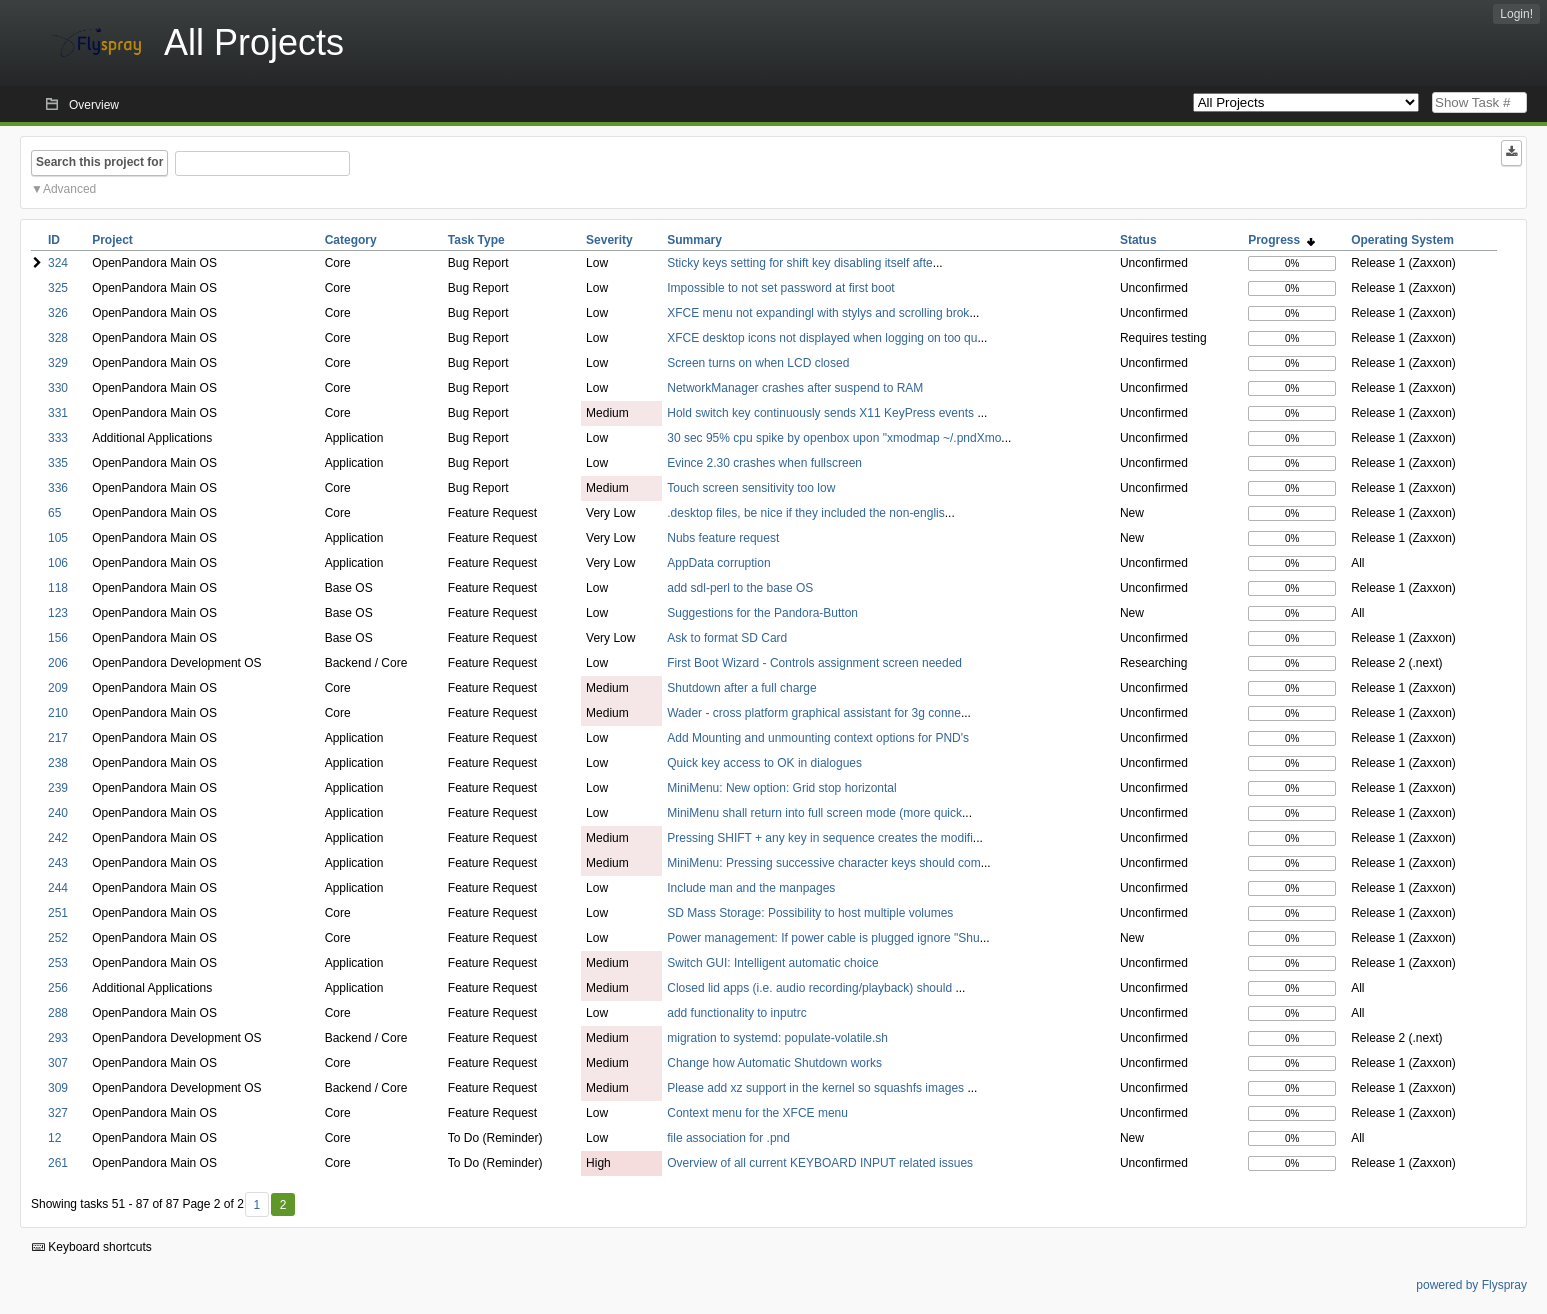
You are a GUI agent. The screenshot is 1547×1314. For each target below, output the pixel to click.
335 (58, 463)
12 (54, 1138)
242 (58, 838)
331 (58, 413)
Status (1138, 240)
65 (54, 513)
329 (58, 363)
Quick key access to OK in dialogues (764, 763)
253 (58, 963)
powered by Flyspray (1471, 1285)
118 (58, 588)
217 (58, 738)
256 (58, 988)
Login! (1516, 14)
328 (58, 338)
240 (58, 813)
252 (58, 938)
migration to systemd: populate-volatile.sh (777, 1038)
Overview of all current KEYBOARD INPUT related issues (820, 1163)
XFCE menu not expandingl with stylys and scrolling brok (818, 313)
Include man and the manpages (751, 888)
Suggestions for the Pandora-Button (762, 613)
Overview (94, 105)
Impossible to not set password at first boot (780, 288)
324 (58, 263)
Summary (694, 240)
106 (58, 563)
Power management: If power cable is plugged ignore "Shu (823, 938)
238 (58, 763)
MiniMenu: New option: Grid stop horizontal (781, 788)
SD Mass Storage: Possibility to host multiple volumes (810, 913)
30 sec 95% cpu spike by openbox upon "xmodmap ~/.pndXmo (834, 438)
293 (58, 1038)
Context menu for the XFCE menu (757, 1113)
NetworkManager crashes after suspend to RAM (795, 388)
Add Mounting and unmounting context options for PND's (818, 738)
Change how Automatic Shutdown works (774, 1063)
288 (58, 1013)
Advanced (69, 189)
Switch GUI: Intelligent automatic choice (772, 963)
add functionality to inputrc (736, 1013)
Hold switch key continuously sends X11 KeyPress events (822, 413)
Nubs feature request (723, 538)
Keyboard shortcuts (92, 1247)
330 (58, 388)
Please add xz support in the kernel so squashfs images (817, 1088)
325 (58, 288)
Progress (1281, 240)
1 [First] (256, 1205)
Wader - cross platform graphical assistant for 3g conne (814, 713)
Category (351, 240)
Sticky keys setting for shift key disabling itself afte (799, 263)
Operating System (1402, 240)
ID (54, 240)
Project (112, 240)
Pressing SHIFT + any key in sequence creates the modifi (820, 838)
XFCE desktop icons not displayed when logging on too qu (822, 338)
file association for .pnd (728, 1138)
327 (58, 1113)
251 (58, 913)
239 (58, 788)
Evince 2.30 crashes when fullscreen (764, 463)
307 (58, 1063)
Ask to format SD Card (727, 638)
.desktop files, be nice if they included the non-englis (806, 513)
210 (58, 713)
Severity (609, 240)
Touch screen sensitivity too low (751, 488)
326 (58, 313)
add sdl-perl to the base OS (740, 588)
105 (58, 538)
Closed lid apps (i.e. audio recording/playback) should (811, 988)
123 (58, 613)
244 (58, 888)
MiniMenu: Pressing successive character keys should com (823, 863)
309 (58, 1088)
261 (58, 1163)
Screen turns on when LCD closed (758, 363)
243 (58, 863)
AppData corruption (718, 563)
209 (58, 688)
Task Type (476, 240)
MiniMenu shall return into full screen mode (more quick (814, 813)
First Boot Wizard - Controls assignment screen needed (814, 663)
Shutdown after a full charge (741, 688)
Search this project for (99, 162)
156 (58, 638)
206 (58, 663)
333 (58, 438)
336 (58, 488)
